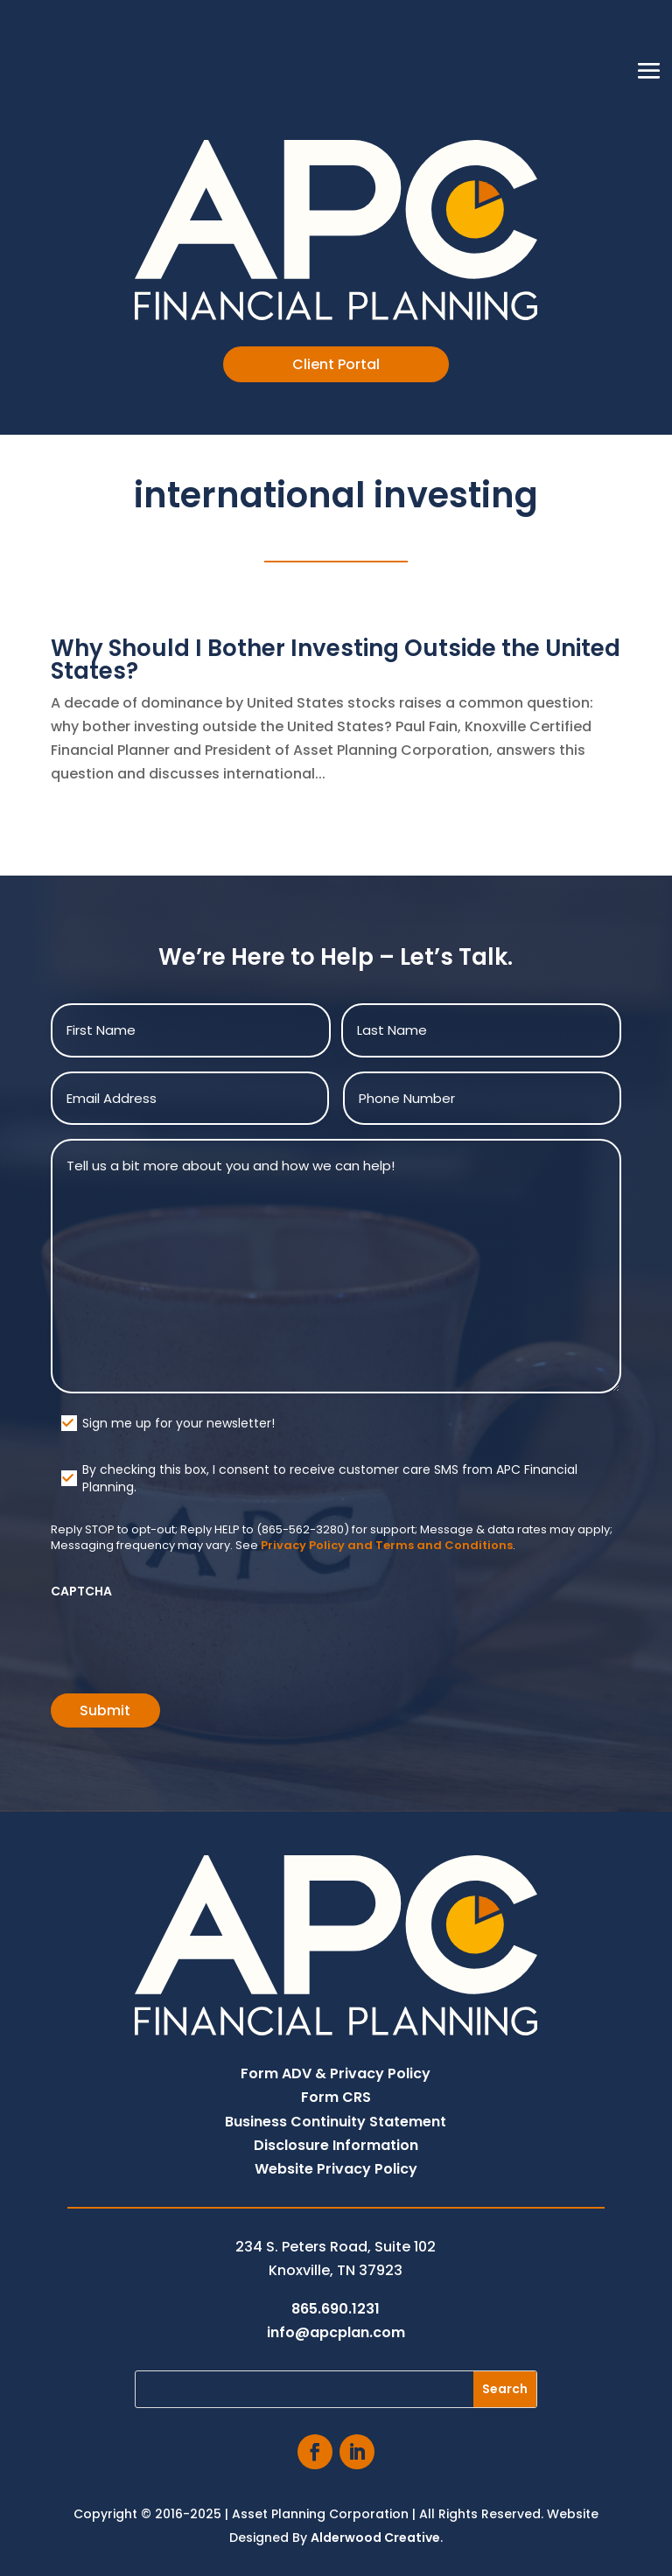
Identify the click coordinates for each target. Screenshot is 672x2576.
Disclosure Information (336, 2145)
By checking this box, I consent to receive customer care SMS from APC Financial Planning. (330, 1478)
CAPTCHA (81, 1591)
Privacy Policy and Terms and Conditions (387, 1545)
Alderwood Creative (375, 2537)
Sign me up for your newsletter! (178, 1423)
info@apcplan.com (336, 2332)
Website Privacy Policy (336, 2169)
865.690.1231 (335, 2309)
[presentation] (184, 1640)
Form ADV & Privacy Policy (335, 2073)
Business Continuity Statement (335, 2122)
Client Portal (336, 364)
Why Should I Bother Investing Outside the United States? (335, 659)
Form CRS (336, 2097)
